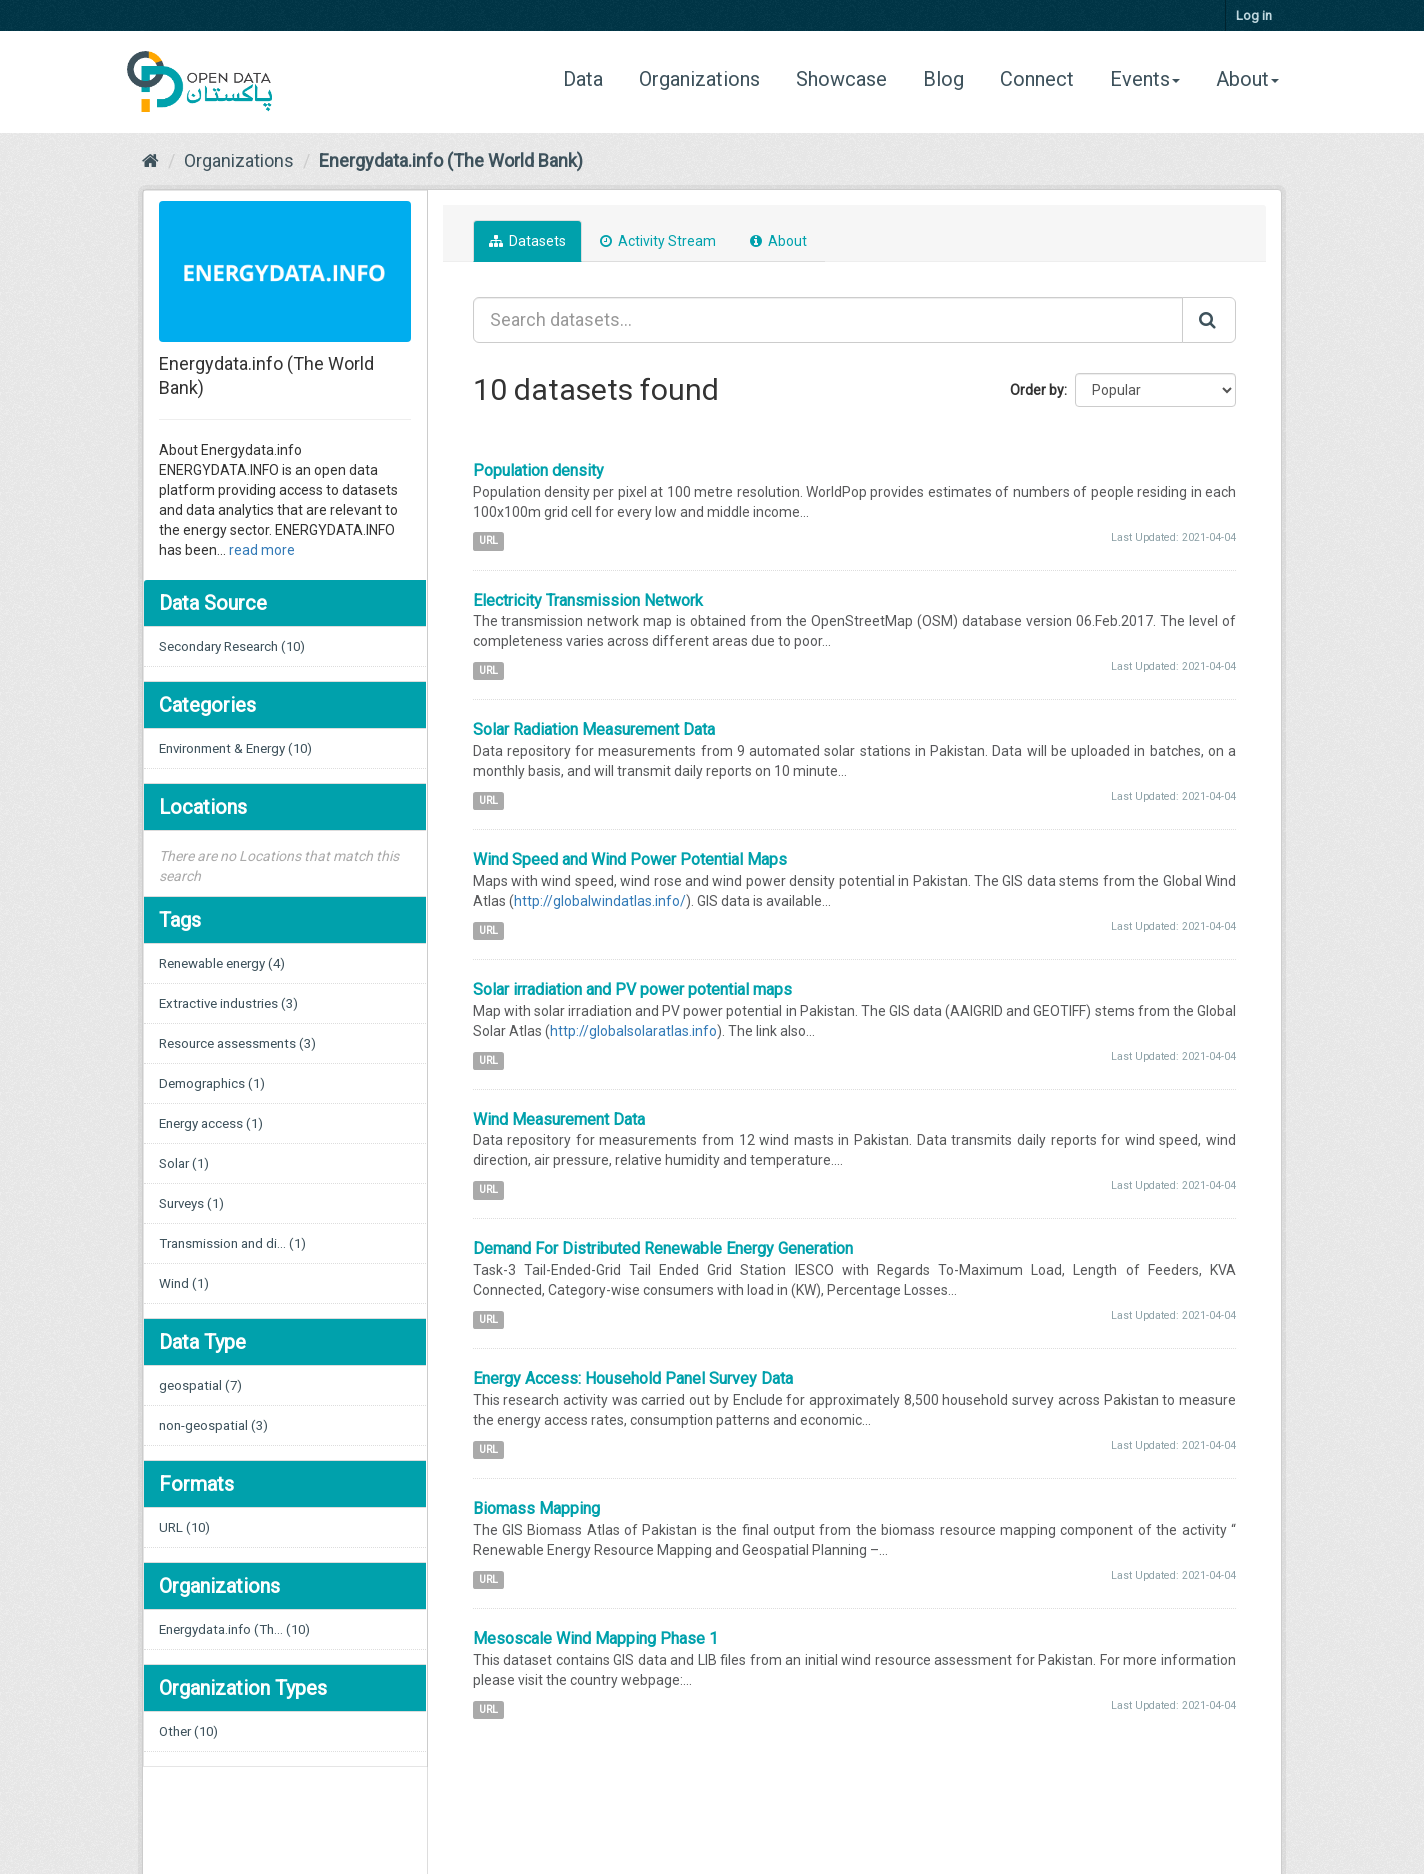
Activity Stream (658, 241)
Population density (538, 470)
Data (590, 78)
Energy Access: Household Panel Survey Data (633, 1378)
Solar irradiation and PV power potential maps (632, 989)
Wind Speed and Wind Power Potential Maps (630, 859)
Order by (1037, 390)
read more (262, 550)
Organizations (699, 79)
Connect (1037, 79)
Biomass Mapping (536, 1508)
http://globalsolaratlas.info (633, 1031)
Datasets (527, 241)
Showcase (841, 79)
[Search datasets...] (828, 320)
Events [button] (1145, 79)
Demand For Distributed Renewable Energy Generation (663, 1248)
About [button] (1247, 79)
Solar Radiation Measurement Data (594, 729)
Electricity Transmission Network (588, 600)
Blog (943, 79)
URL (488, 541)
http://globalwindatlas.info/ (600, 901)
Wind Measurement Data (559, 1119)
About (778, 241)
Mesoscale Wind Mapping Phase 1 (595, 1638)
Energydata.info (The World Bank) (451, 160)
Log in (1254, 15)
